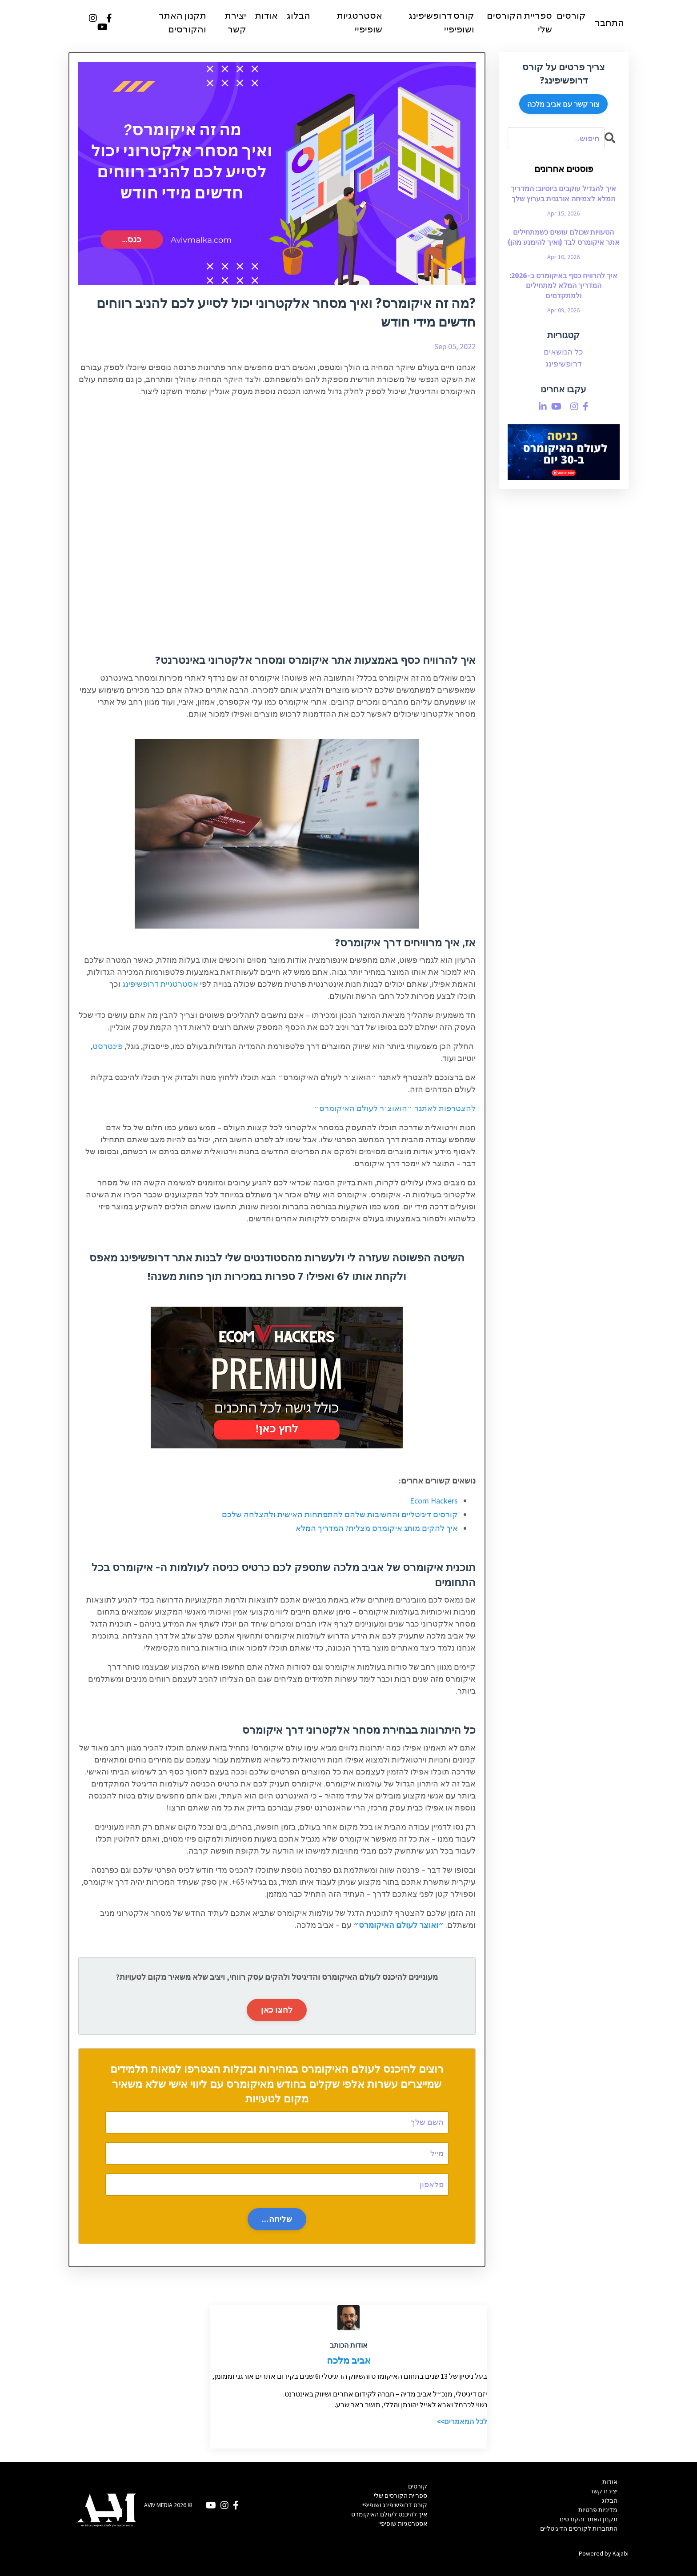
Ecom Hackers (434, 1501)
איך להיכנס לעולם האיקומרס (389, 2515)
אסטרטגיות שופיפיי (359, 23)
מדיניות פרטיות (597, 2510)
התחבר (609, 23)
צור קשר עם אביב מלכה (563, 104)
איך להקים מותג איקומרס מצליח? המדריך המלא (377, 1528)
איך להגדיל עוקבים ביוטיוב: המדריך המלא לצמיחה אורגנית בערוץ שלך (563, 194)
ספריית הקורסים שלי (519, 23)
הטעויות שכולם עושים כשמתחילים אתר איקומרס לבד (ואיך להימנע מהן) (564, 237)
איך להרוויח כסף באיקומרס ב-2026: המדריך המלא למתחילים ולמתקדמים (563, 286)
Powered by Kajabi (604, 2553)
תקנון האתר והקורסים (182, 23)
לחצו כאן (276, 2010)
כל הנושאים (563, 352)
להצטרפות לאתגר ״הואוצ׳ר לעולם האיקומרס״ (395, 1109)
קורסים (571, 16)
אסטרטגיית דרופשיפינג (160, 984)
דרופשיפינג (563, 364)
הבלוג (298, 16)
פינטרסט (107, 1046)
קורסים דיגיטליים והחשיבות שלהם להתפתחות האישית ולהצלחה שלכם (340, 1515)
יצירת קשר (235, 23)
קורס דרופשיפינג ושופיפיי (441, 23)
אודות (266, 16)
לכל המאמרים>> (462, 2422)
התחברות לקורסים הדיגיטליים (578, 2528)
